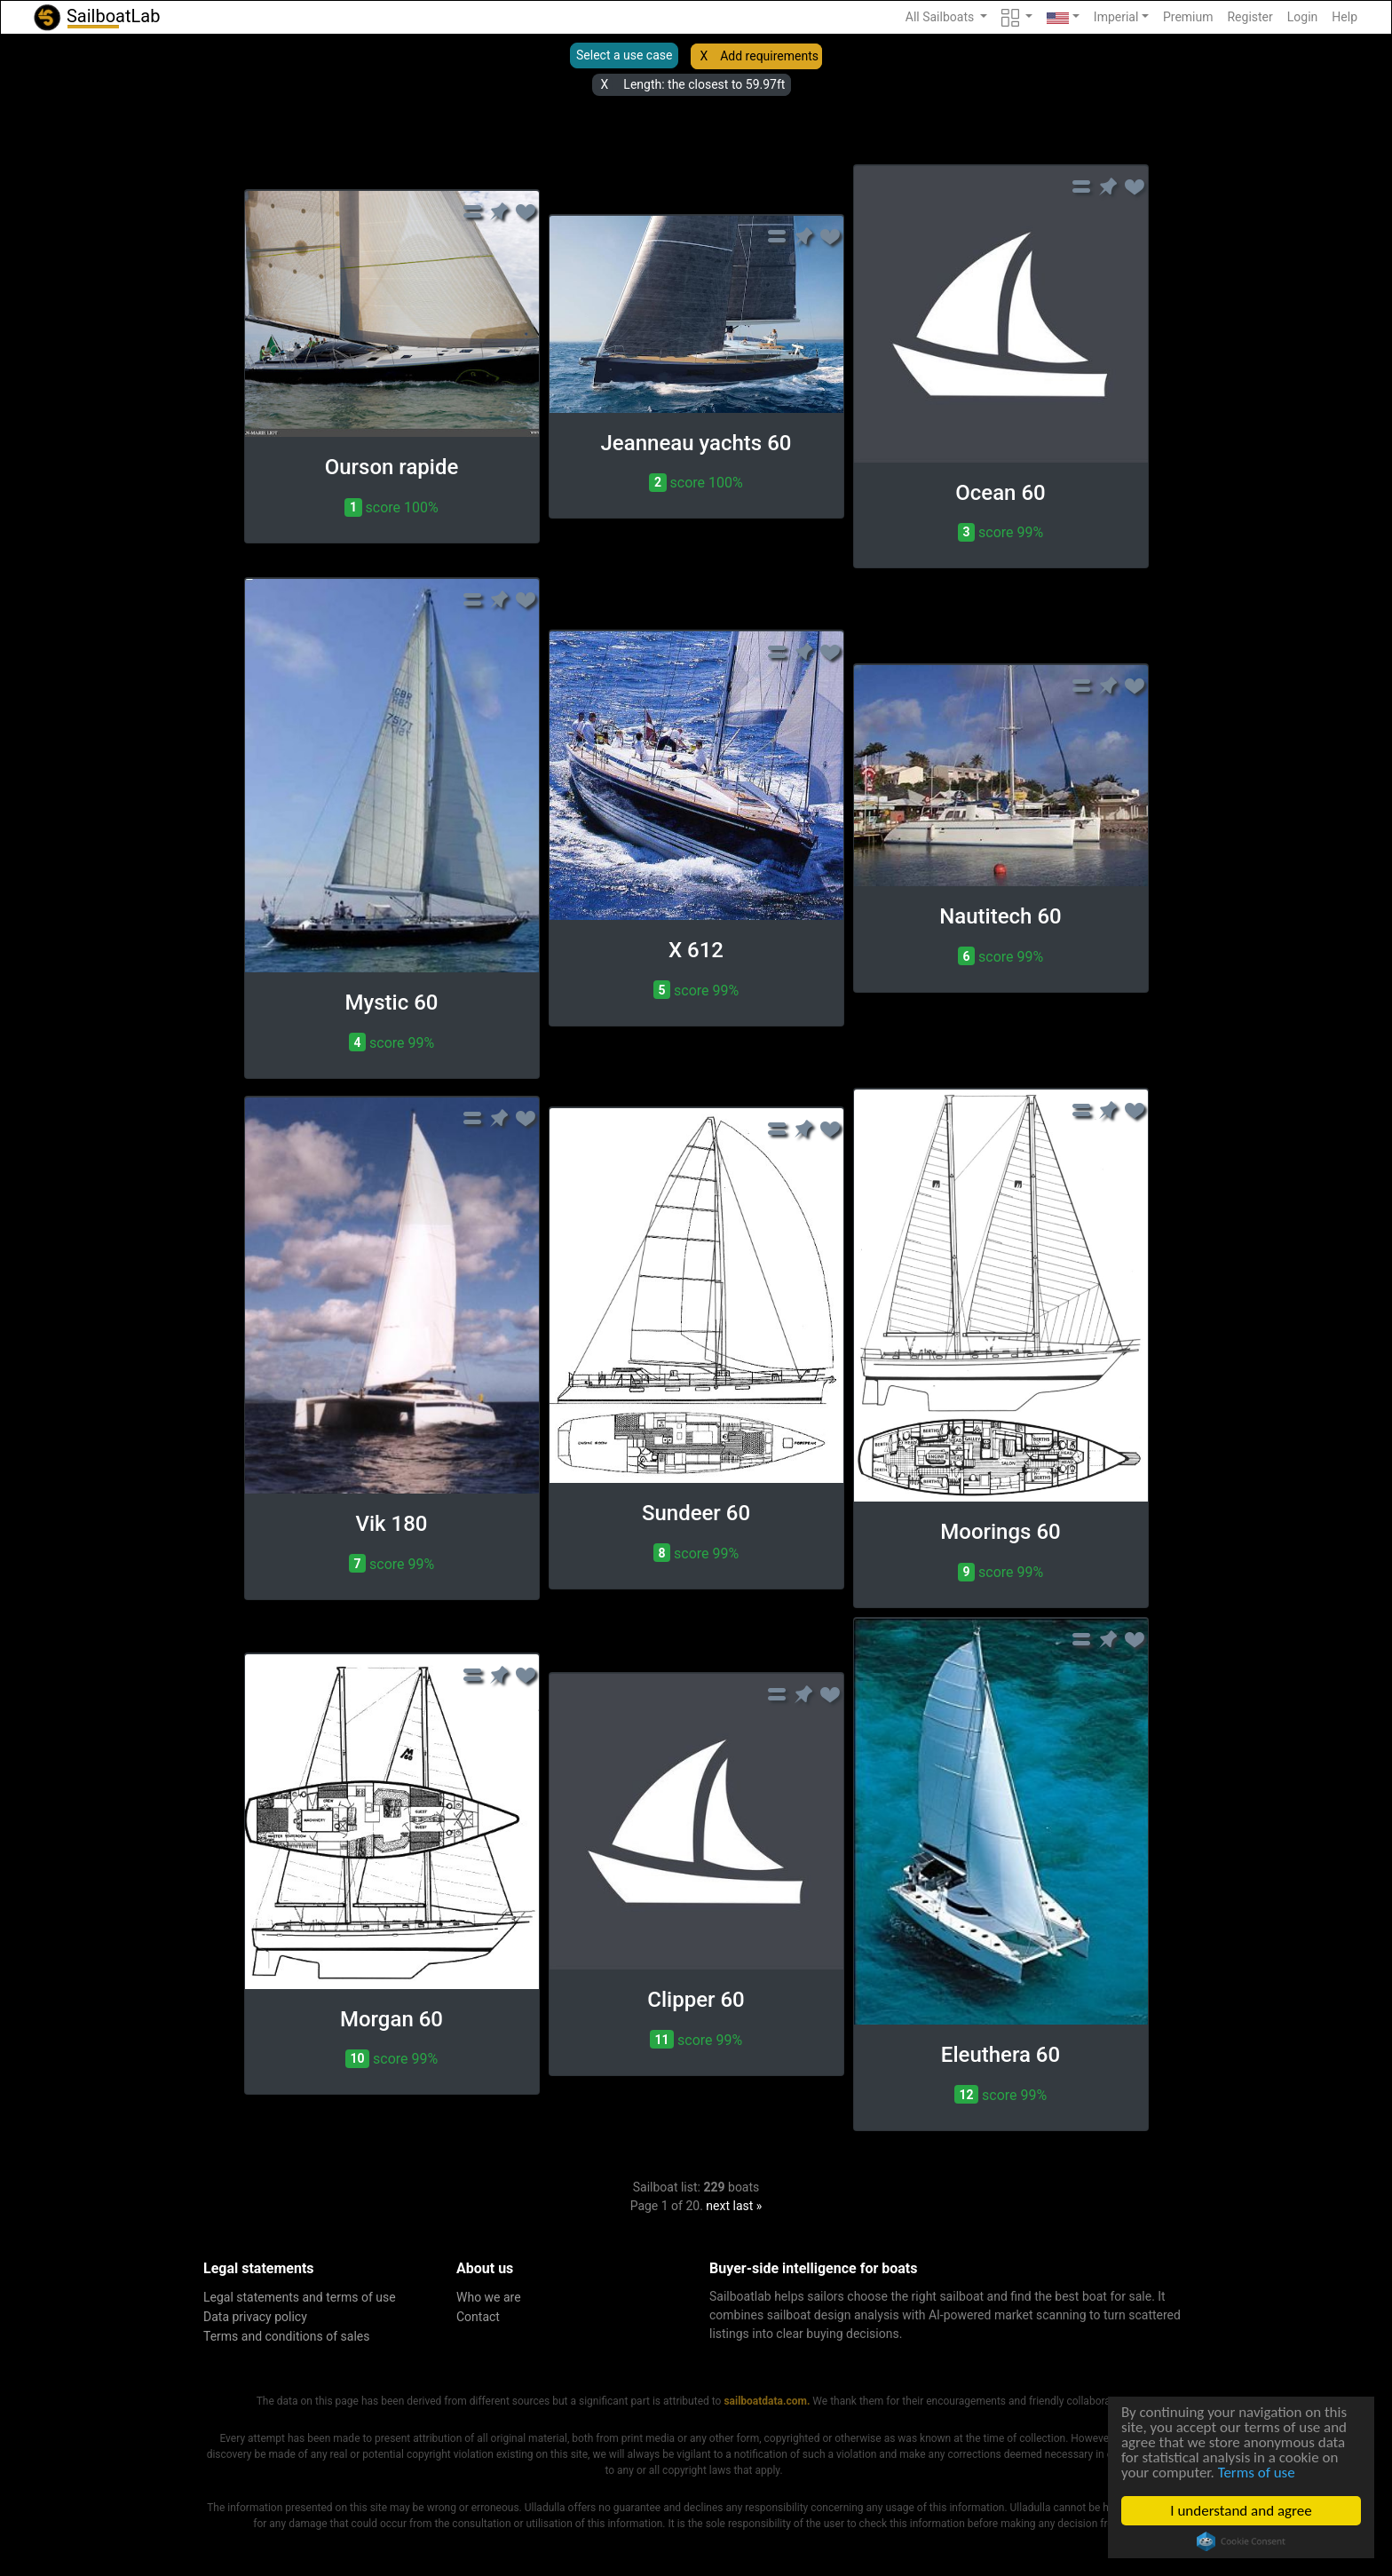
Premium (1188, 17)
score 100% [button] (391, 507)
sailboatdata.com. (767, 2401)
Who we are (488, 2297)
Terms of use (1257, 2473)
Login (1302, 17)
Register (1249, 17)
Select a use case (624, 55)
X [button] (704, 56)
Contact (478, 2317)
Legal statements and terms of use (299, 2297)
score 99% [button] (1000, 532)
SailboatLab (96, 17)
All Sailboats (941, 17)
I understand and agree (1242, 2510)
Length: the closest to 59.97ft (704, 84)
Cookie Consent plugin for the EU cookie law (1242, 2541)
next (718, 2206)
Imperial (1116, 17)
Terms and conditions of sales (286, 2336)
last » (748, 2206)
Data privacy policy (255, 2317)
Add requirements (769, 56)
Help (1344, 17)
